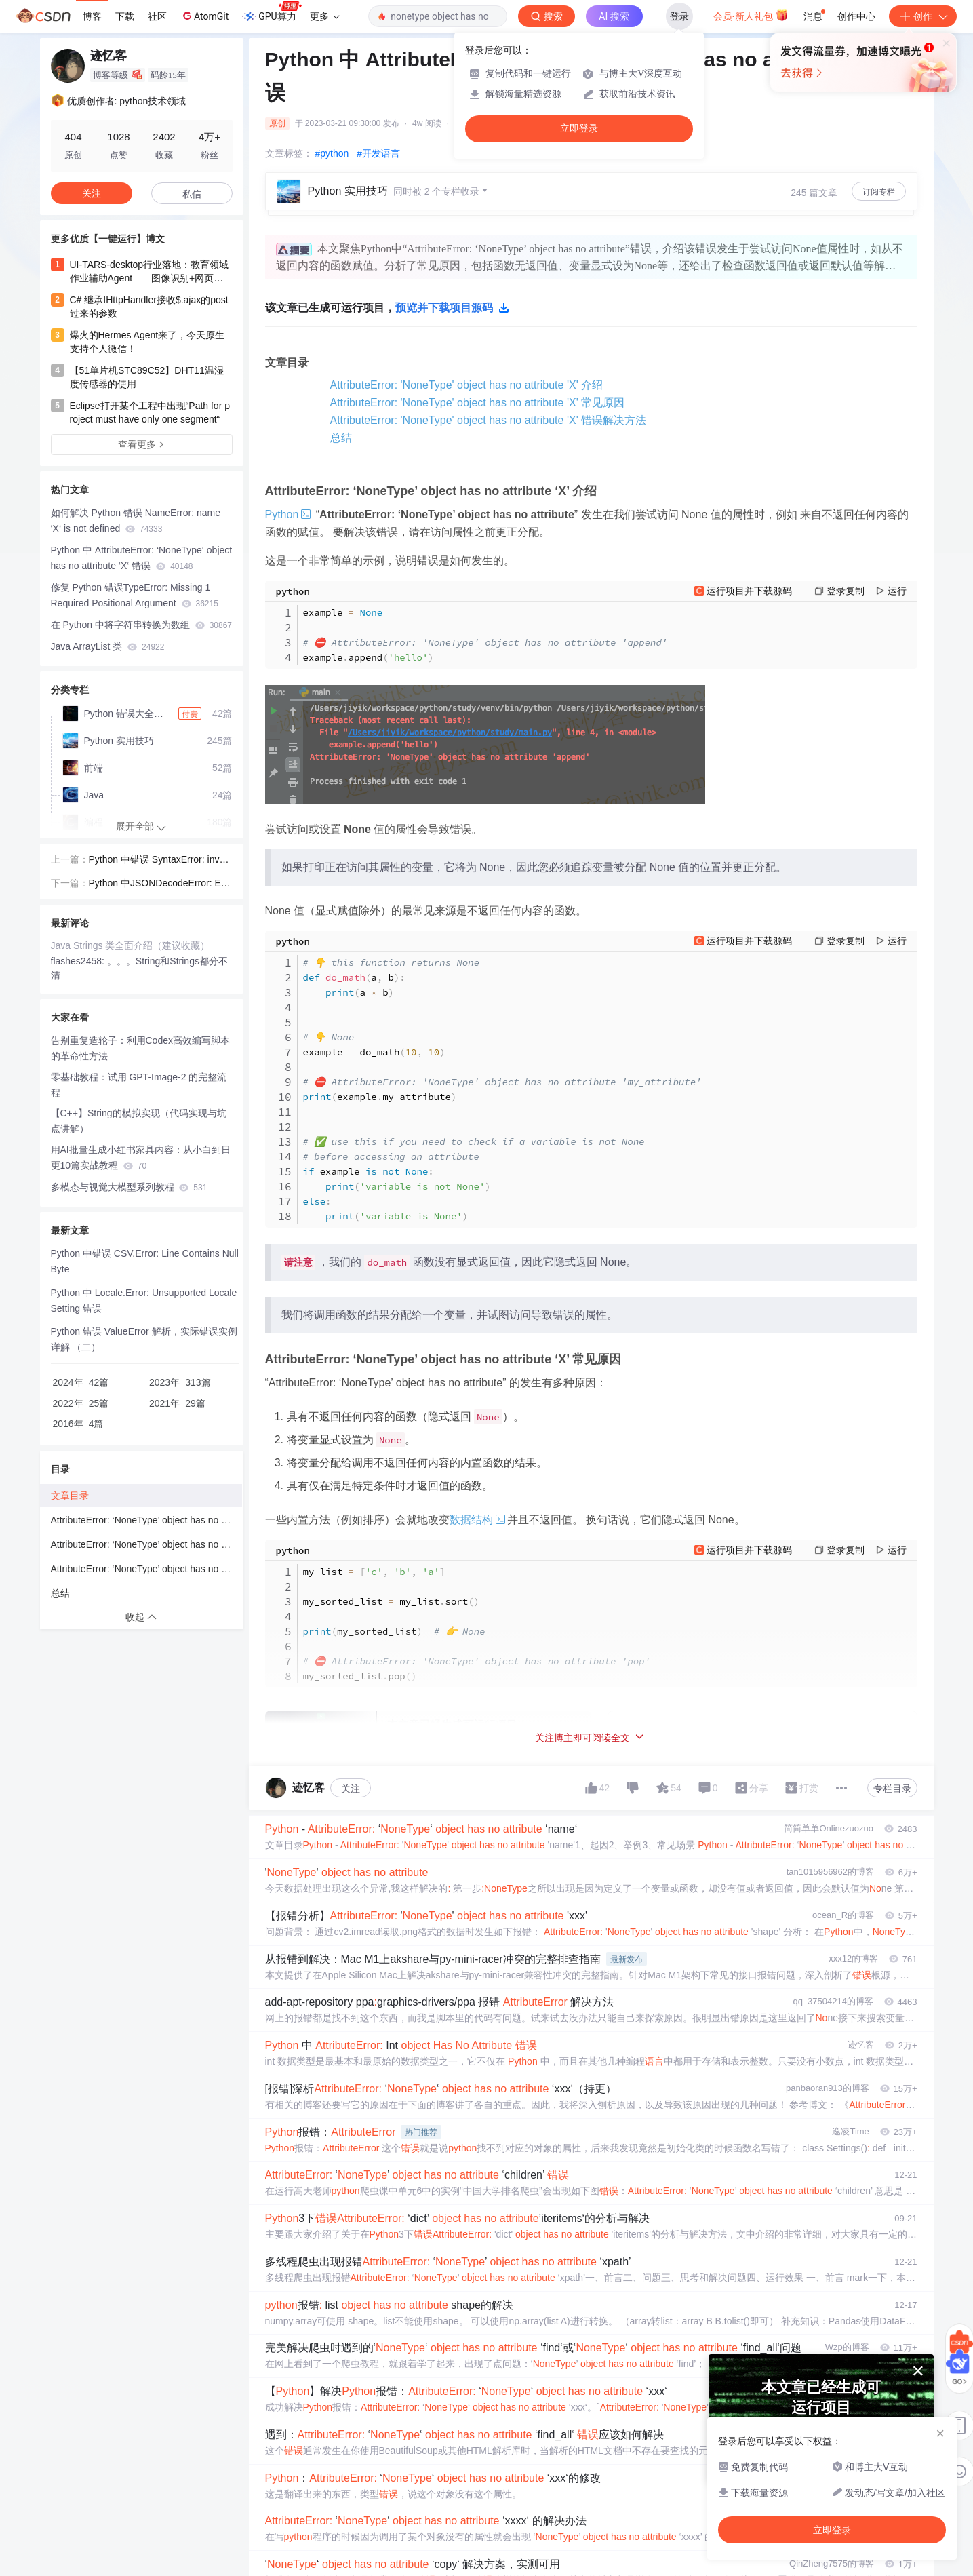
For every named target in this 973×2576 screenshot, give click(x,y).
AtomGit (204, 15)
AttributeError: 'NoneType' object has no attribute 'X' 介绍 (466, 385)
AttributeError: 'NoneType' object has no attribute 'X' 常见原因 (477, 402)
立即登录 (579, 128)
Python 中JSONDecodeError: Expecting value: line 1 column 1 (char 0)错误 (160, 884)
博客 (92, 16)
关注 (350, 1788)
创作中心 (856, 16)
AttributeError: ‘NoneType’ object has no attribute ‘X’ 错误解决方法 (146, 1568)
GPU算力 (271, 12)
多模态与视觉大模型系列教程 (129, 1187)
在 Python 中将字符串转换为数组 (142, 624)
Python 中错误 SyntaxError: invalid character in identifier (159, 860)
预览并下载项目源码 (452, 308)
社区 (157, 16)
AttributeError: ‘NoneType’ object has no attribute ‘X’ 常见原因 (146, 1544)
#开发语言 (378, 153)
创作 (922, 16)
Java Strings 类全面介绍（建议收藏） (130, 945)
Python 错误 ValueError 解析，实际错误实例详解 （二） (144, 1339)
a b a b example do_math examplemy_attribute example (502, 1089)
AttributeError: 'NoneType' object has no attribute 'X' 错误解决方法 (488, 420)
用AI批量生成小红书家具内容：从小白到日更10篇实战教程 (141, 1157)
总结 (341, 438)
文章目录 (70, 1495)
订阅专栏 (878, 192)
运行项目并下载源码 (749, 590)
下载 (124, 16)
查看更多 (141, 444)
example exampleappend (485, 634)
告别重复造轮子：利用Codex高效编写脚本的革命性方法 (140, 1048)
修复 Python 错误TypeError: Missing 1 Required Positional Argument (134, 595)
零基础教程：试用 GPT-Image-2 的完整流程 (139, 1085)
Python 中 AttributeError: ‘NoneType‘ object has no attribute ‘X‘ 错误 (142, 558)
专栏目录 (892, 1788)
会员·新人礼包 (751, 15)
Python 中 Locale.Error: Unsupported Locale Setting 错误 (144, 1300)
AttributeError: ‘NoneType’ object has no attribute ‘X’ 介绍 (146, 1520)
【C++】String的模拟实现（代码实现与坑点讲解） (138, 1121)
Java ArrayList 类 (108, 646)
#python (332, 153)
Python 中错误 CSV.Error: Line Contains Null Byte (145, 1261)
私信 (191, 194)
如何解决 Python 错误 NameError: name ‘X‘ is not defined (136, 520)
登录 (679, 16)
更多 (325, 16)
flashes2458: (79, 961)
